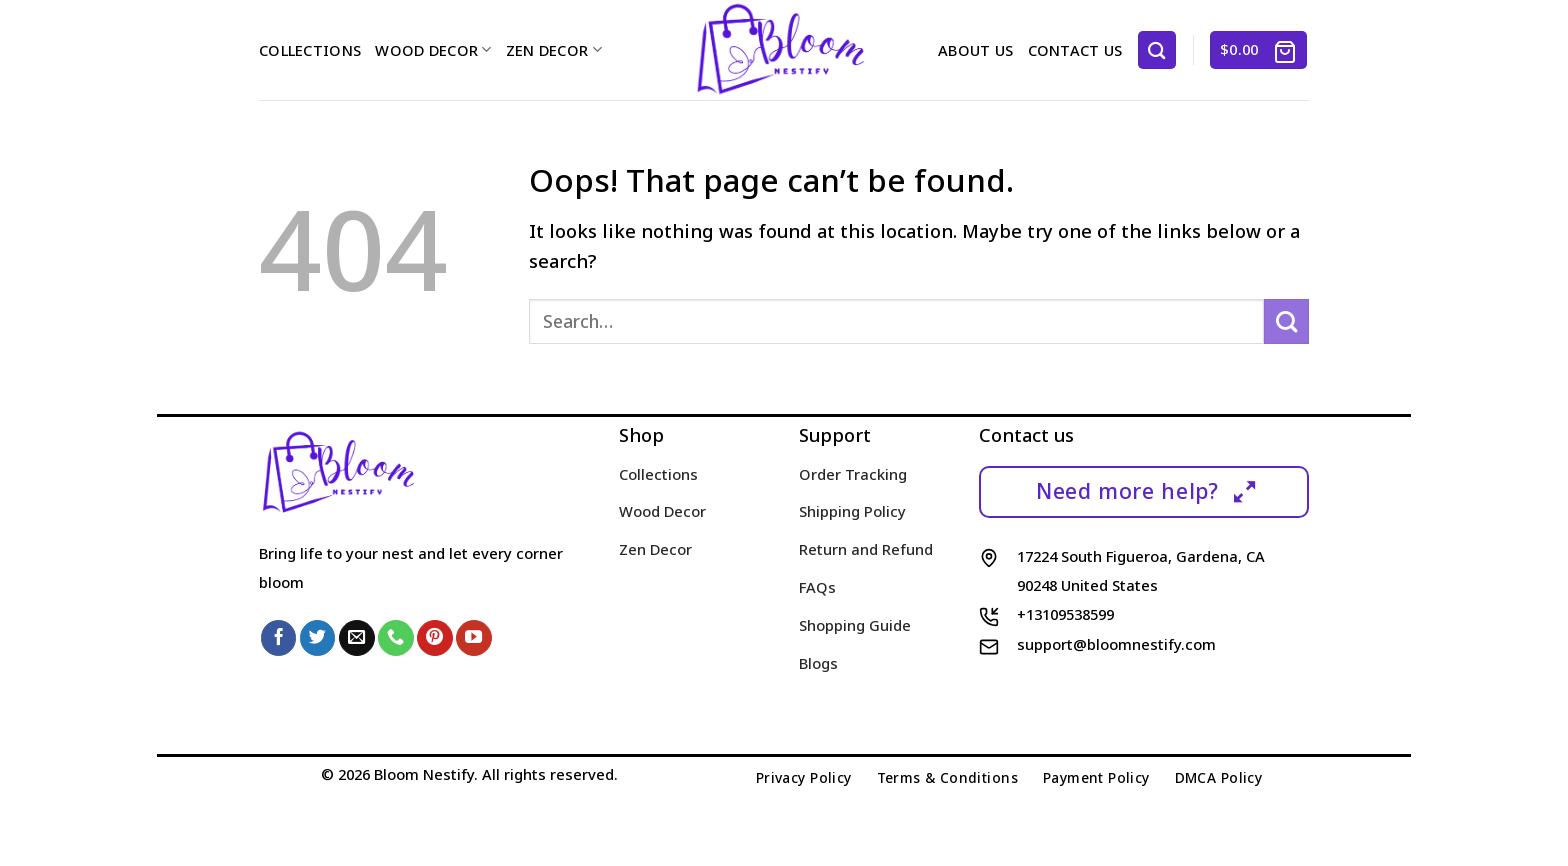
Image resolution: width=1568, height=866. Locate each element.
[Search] (1157, 49)
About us (975, 50)
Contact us (1075, 50)
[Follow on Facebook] (279, 638)
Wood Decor (433, 50)
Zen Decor (554, 50)
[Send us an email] (357, 638)
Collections (310, 50)
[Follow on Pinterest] (435, 638)
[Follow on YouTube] (474, 638)
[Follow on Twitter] (318, 638)
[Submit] (1286, 321)
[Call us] (396, 638)
